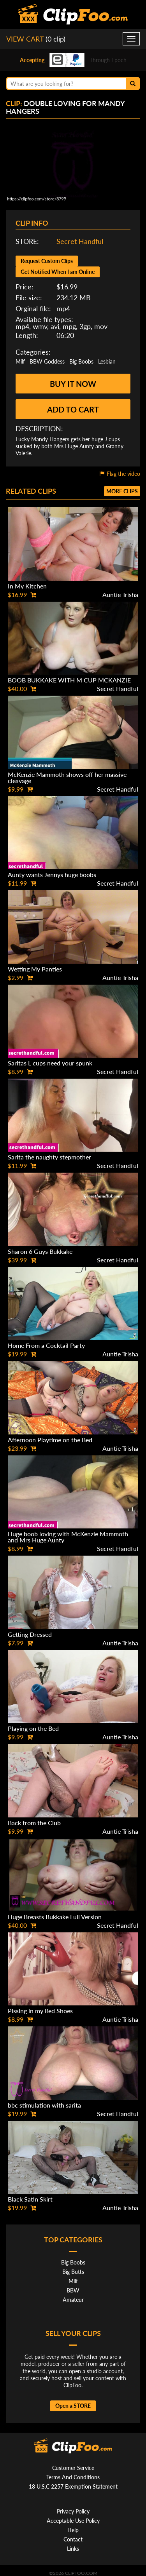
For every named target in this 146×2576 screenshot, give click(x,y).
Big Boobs (81, 361)
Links (73, 2548)
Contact (73, 2539)
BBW (73, 2290)
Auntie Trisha (120, 594)
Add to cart (73, 409)
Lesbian (107, 361)
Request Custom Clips (47, 261)
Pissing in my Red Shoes (40, 2010)
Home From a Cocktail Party (46, 1345)
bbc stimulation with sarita (44, 2105)
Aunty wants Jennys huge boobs (52, 874)
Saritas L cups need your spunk (50, 1063)
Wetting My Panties (35, 969)
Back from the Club (34, 1822)
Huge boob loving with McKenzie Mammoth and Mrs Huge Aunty (68, 1537)
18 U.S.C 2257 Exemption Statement (73, 2486)
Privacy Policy (73, 2511)
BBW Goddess (47, 361)
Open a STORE (73, 2405)
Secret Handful (79, 241)
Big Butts (73, 2271)
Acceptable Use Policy (73, 2520)
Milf (20, 361)
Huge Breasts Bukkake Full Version (55, 1916)
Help (73, 2530)
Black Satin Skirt (30, 2199)
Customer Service (73, 2468)
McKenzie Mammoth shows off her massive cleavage (67, 777)
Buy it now (73, 383)
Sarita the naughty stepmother (49, 1157)
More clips (122, 491)
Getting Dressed (30, 1634)
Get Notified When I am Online (58, 271)
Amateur (73, 2299)
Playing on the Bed (33, 1728)
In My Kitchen (27, 586)
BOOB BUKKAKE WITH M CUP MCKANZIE (69, 680)
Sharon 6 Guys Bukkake (40, 1251)
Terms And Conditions (73, 2477)
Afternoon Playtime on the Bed (50, 1439)
